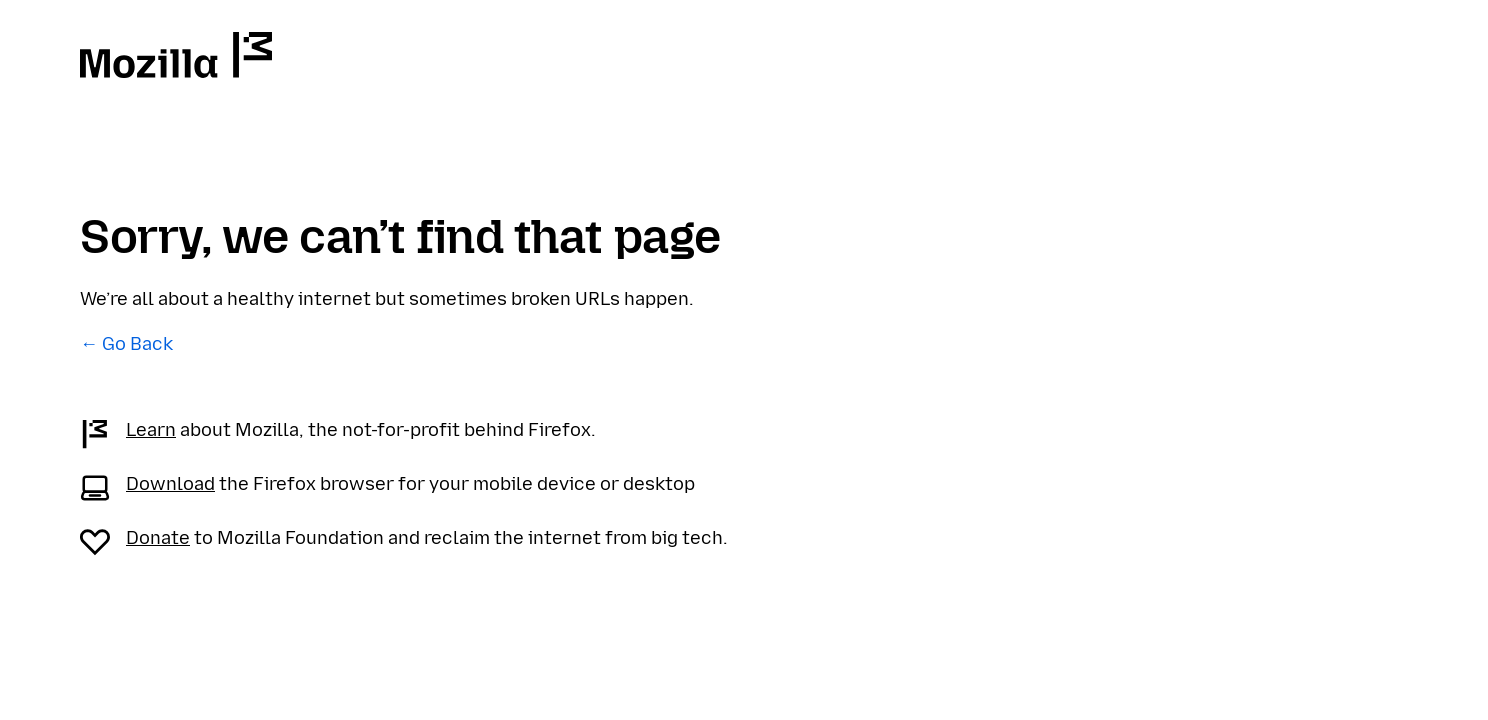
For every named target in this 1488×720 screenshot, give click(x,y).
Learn (151, 430)
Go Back (137, 344)
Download (170, 484)
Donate (158, 538)
